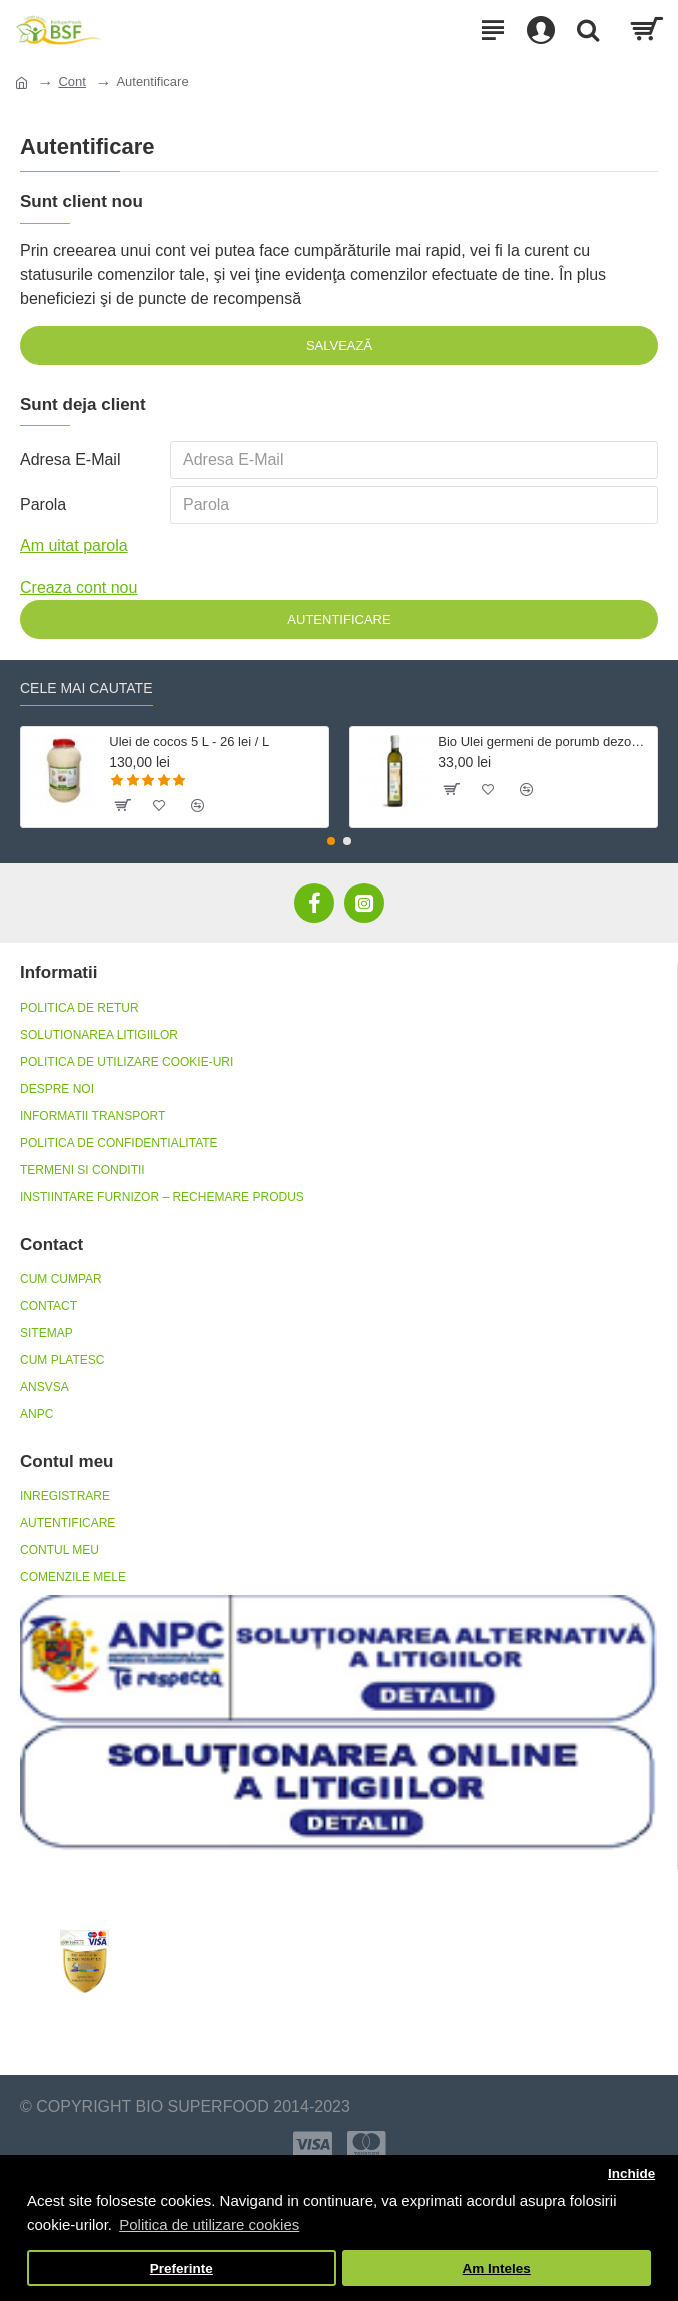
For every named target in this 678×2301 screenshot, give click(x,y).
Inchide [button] (631, 2173)
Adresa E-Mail (70, 459)
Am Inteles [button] (497, 2268)
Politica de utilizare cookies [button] (209, 2224)
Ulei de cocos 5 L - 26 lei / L (189, 742)
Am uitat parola (74, 546)
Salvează (339, 345)
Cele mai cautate (86, 688)
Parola (43, 505)
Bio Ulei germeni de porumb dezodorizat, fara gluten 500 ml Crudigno (544, 742)
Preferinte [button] (181, 2268)
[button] (331, 841)
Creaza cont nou (78, 588)
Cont (71, 81)
